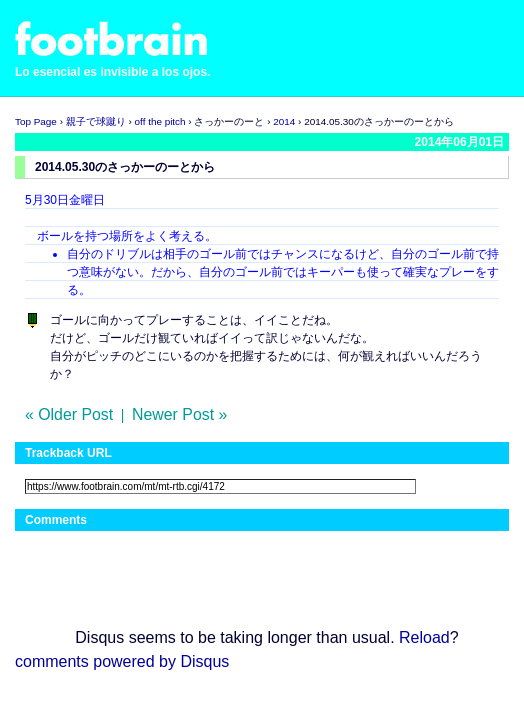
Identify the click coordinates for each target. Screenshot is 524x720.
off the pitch (160, 121)
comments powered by (122, 661)
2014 (284, 121)
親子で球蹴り (96, 121)
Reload (424, 637)
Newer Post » (179, 414)
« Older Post (69, 414)
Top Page (36, 121)
